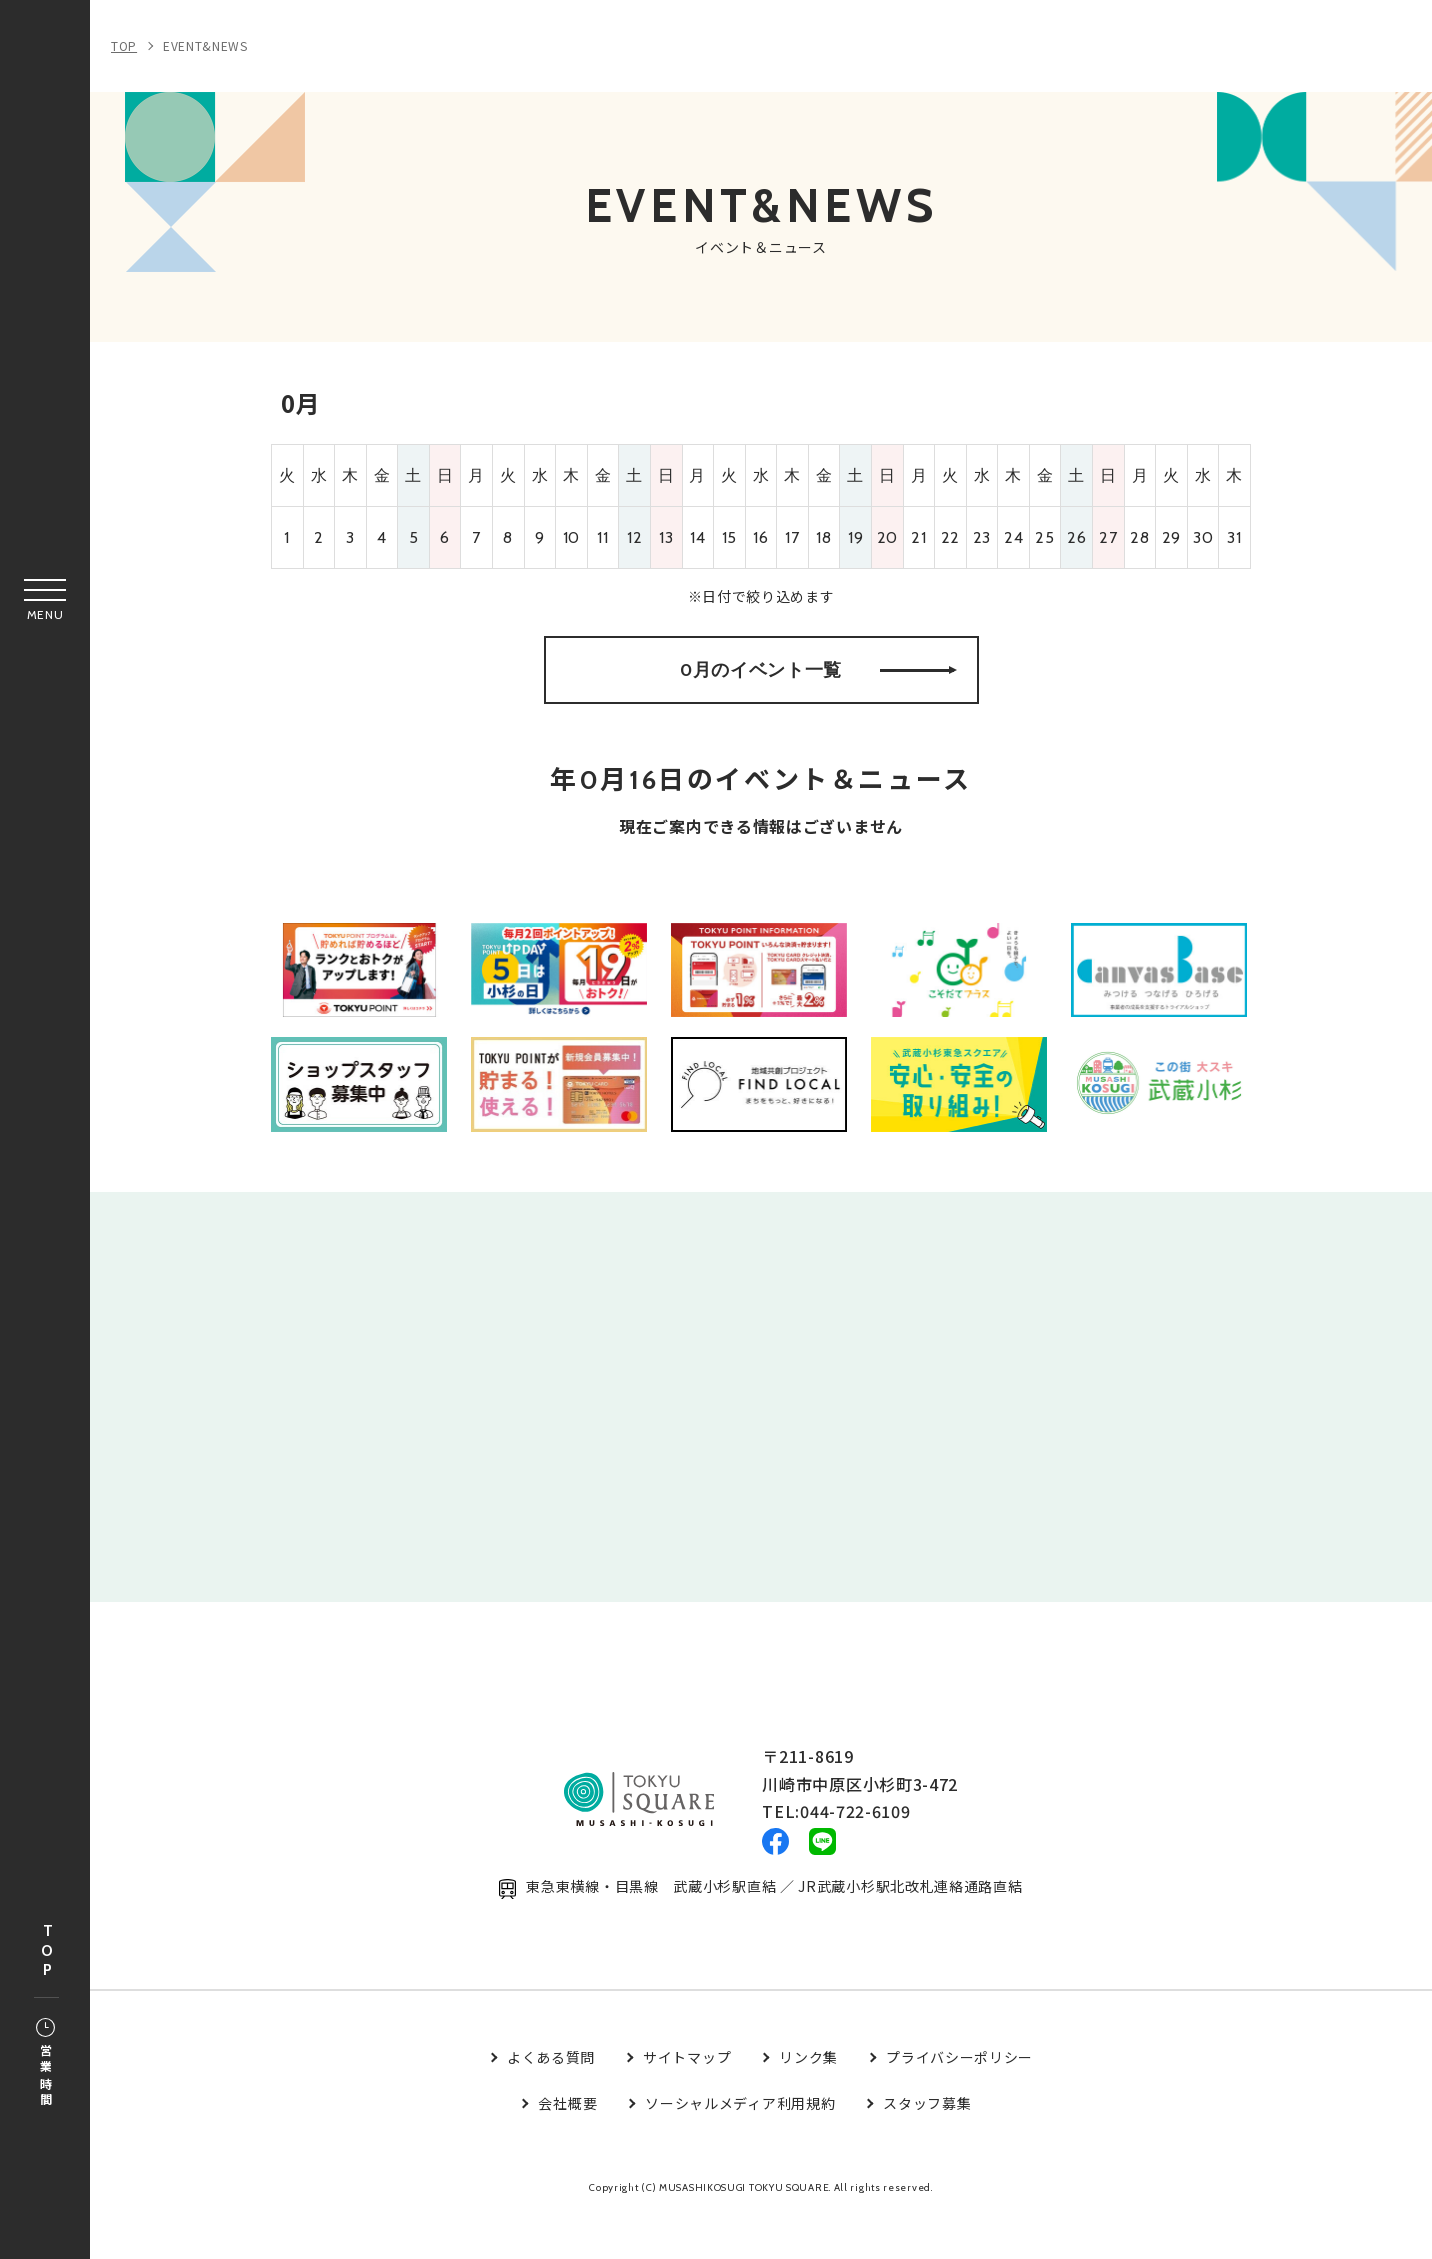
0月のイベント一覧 (818, 684)
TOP (47, 1951)
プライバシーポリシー (959, 2100)
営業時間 (45, 2064)
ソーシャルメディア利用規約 (740, 2146)
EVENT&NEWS (205, 45)
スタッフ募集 (927, 2146)
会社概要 (567, 2146)
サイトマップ (687, 2100)
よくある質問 (551, 2100)
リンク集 (808, 2100)
